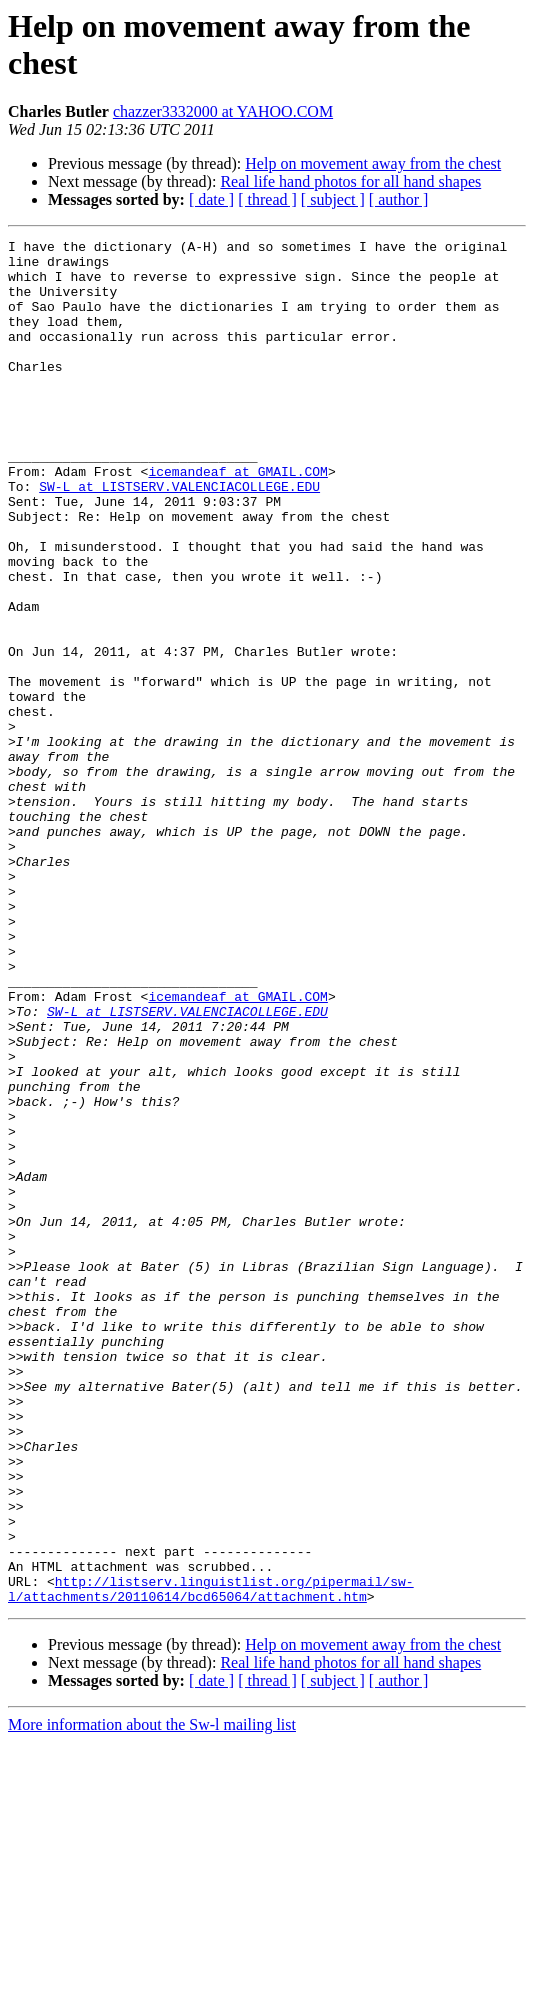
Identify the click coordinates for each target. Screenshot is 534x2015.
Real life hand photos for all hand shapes (350, 181)
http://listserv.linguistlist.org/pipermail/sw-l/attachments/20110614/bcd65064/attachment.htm (211, 1860)
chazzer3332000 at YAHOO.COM (223, 111)
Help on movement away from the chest (373, 163)
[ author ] (399, 199)
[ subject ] (333, 199)
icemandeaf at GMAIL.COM (237, 519)
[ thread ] (267, 199)
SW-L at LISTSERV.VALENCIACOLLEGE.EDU (179, 537)
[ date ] (211, 199)
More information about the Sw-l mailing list (152, 1997)
